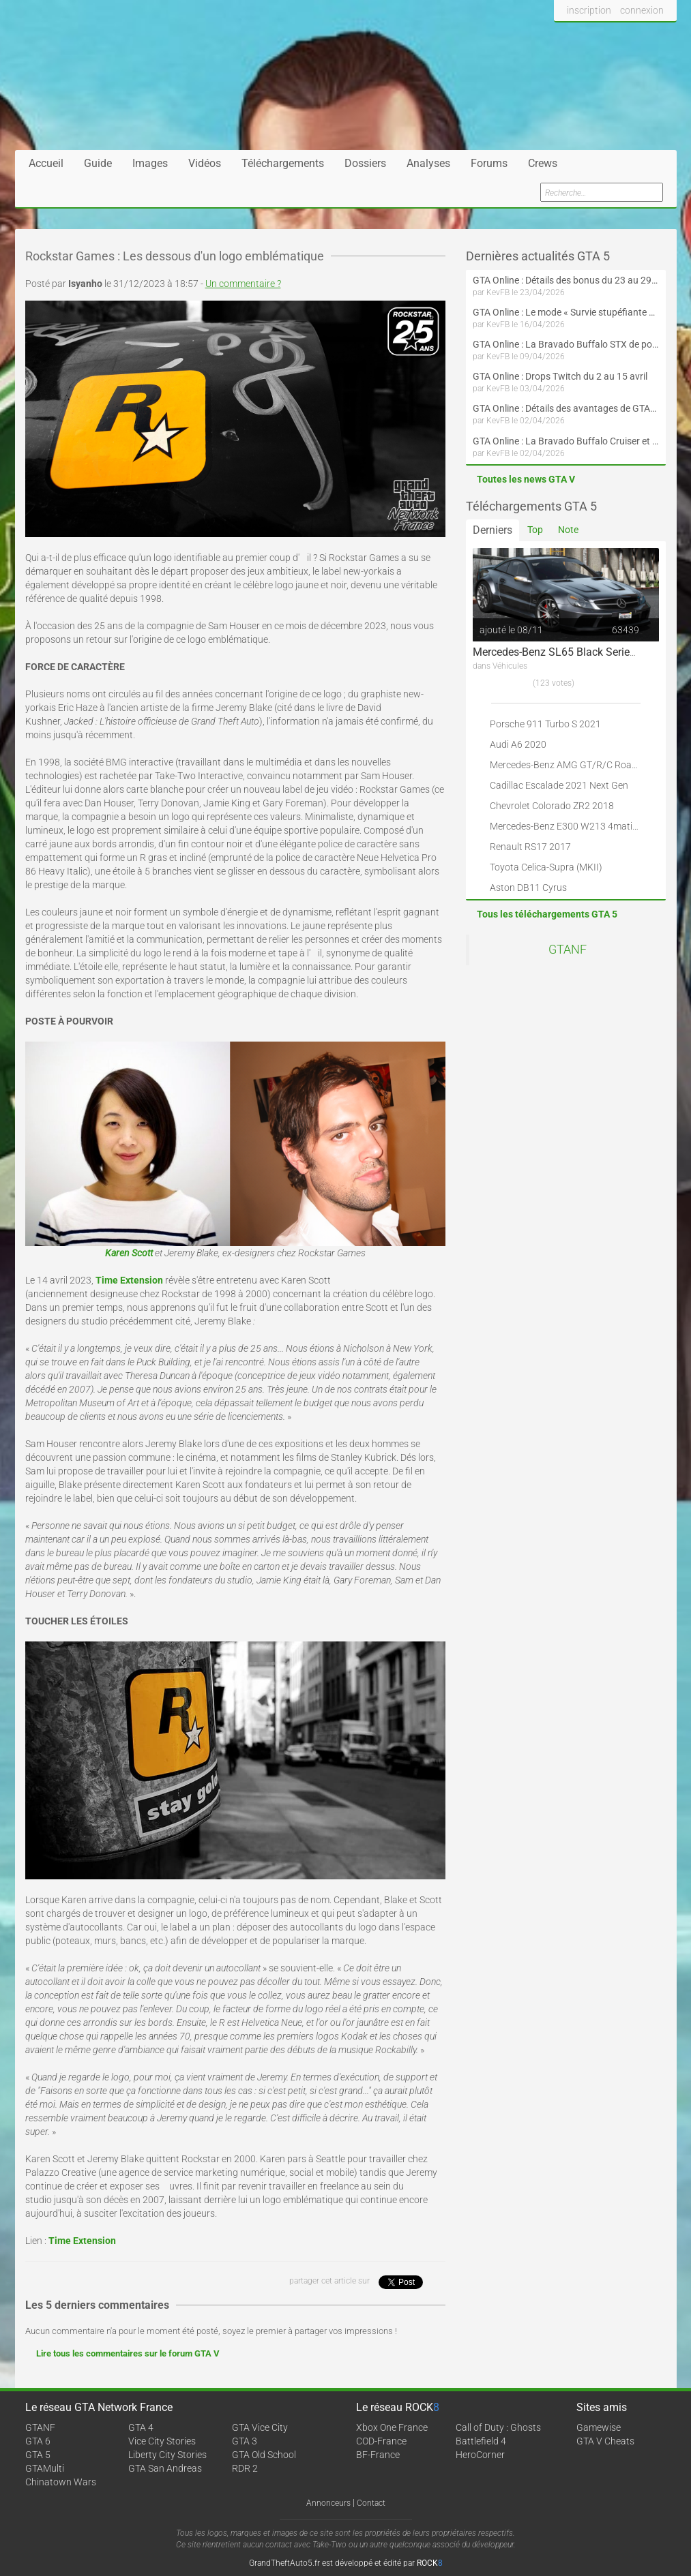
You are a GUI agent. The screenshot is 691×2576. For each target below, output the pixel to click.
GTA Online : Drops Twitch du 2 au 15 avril (560, 376)
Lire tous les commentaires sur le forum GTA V (128, 2353)
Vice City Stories (162, 2441)
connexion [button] (642, 10)
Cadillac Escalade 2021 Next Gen (559, 785)
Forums (489, 163)
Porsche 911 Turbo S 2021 (545, 723)
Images (150, 163)
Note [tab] (568, 529)
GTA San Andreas (165, 2468)
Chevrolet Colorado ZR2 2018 (552, 805)
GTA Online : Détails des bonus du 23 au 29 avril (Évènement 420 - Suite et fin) (566, 280)
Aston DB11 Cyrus (528, 887)
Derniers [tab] (492, 530)
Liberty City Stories (167, 2454)
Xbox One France (392, 2427)
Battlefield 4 (481, 2441)
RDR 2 (245, 2468)
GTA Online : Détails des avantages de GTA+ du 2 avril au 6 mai (566, 408)
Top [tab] (535, 529)
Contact (371, 2503)
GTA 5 (37, 2454)
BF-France (378, 2454)
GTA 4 (140, 2427)
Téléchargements (282, 163)
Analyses (428, 163)
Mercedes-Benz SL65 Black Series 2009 (567, 652)
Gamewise (598, 2427)
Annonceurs (328, 2503)
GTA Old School (264, 2454)
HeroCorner (480, 2454)
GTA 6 (37, 2441)
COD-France (381, 2441)
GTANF (567, 949)
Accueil (46, 163)
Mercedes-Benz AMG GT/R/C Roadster (571, 764)
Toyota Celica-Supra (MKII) (546, 867)
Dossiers (365, 163)
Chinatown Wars (60, 2481)
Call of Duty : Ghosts (498, 2427)
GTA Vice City (260, 2427)
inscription (589, 10)
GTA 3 (244, 2441)
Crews (542, 163)
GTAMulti (44, 2468)
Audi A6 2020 (518, 744)
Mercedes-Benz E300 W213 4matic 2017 (575, 826)
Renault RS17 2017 (530, 846)
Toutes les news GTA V (526, 479)
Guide (98, 163)
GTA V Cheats (605, 2441)
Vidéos (204, 163)
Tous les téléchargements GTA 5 (547, 914)
